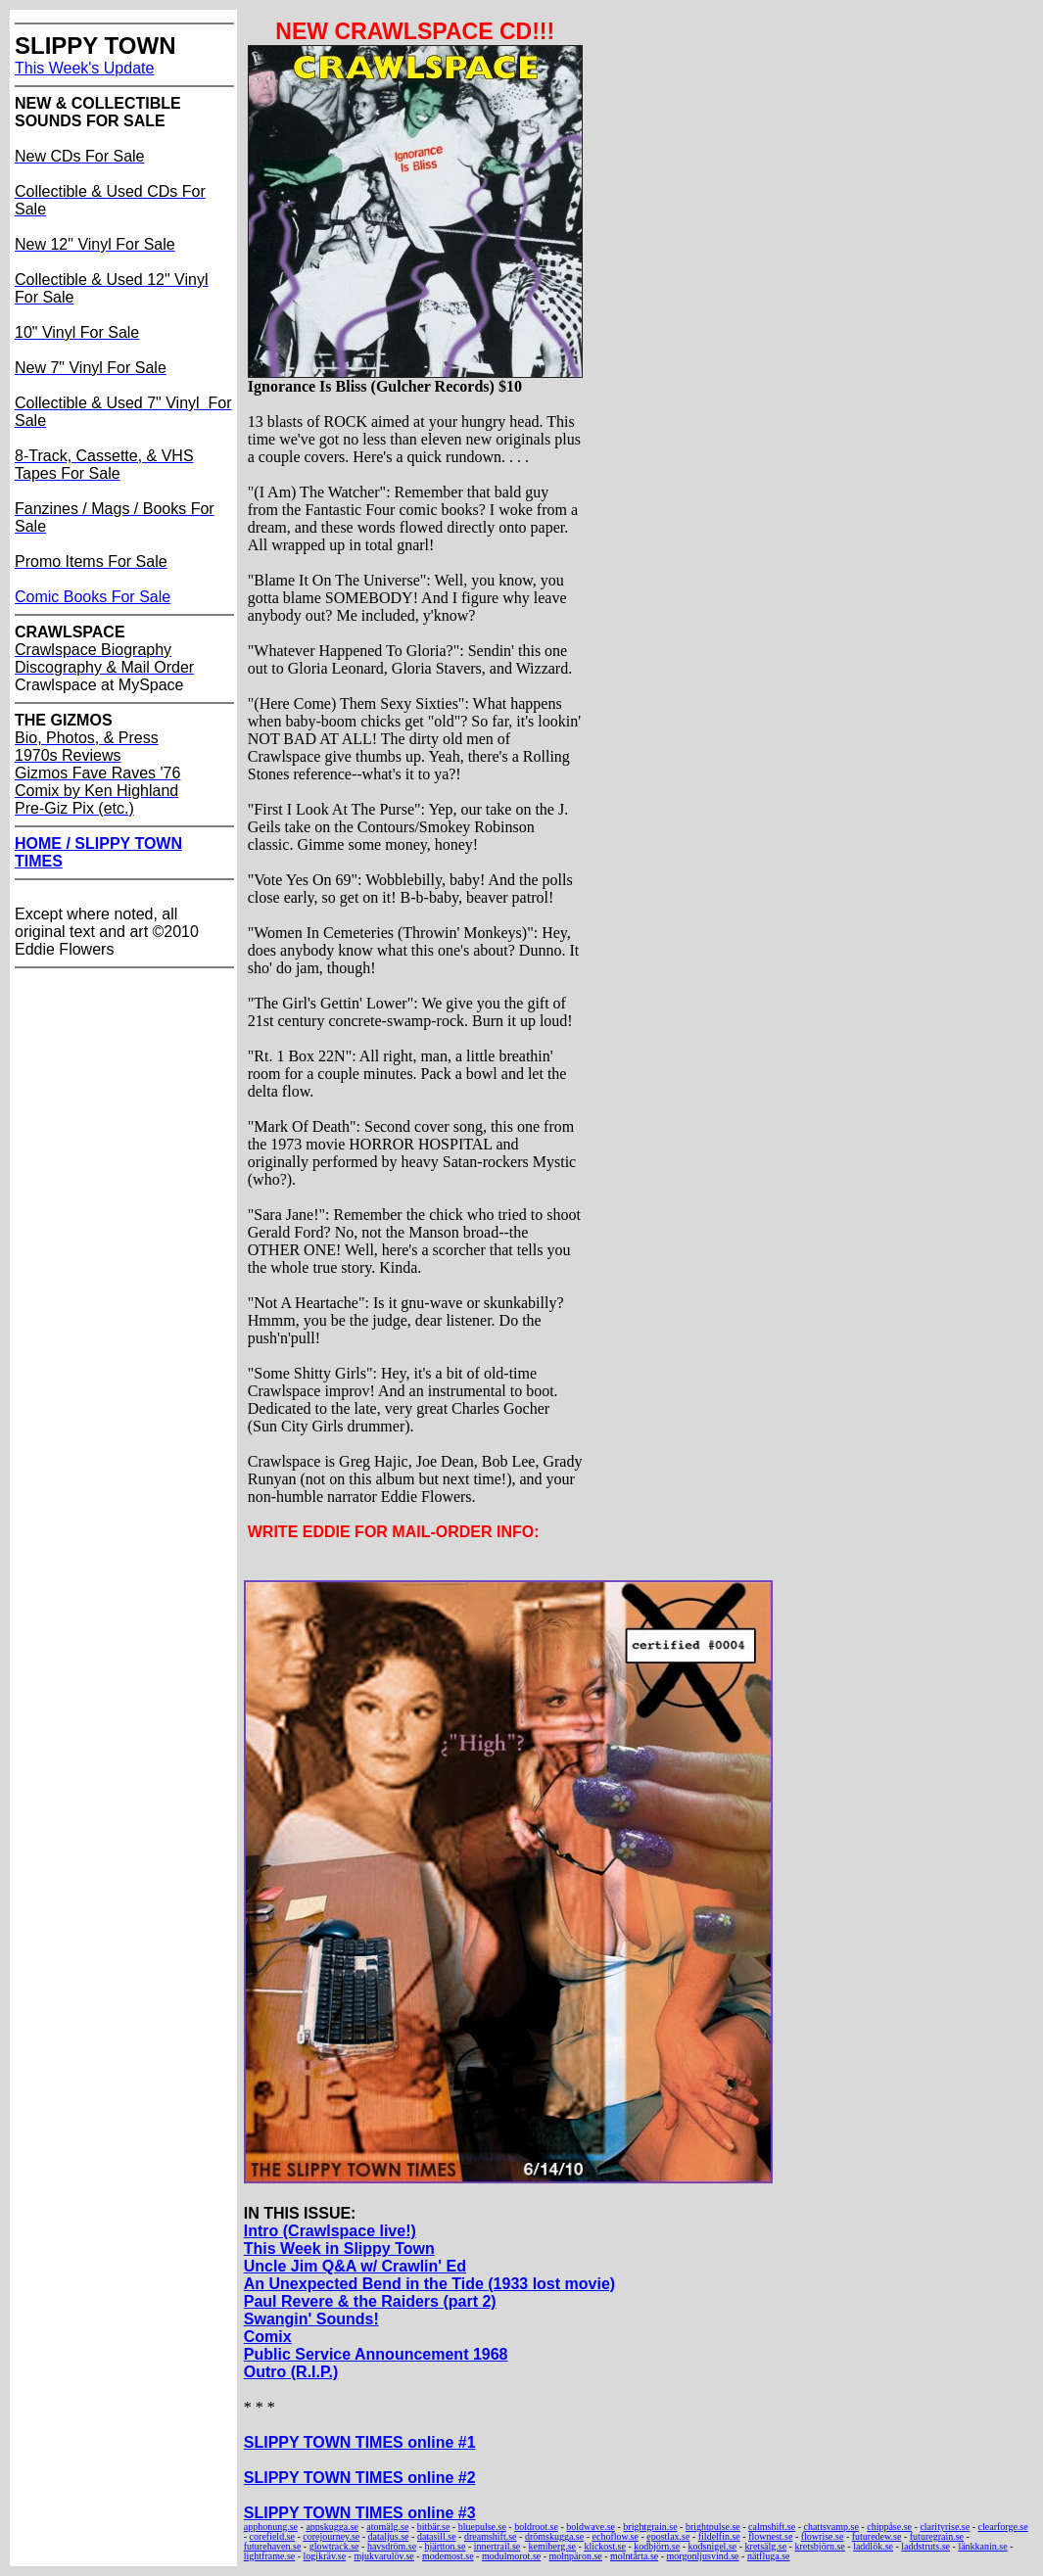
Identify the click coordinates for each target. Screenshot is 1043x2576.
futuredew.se (877, 2536)
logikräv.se (325, 2556)
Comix (268, 2336)
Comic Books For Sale (92, 596)
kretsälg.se (766, 2546)
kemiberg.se (552, 2546)
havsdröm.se (391, 2546)
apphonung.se (271, 2526)
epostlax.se (667, 2536)
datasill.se (436, 2536)
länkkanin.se (982, 2546)
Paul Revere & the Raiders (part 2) (370, 2301)
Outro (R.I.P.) (291, 2372)
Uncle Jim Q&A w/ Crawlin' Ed (355, 2266)
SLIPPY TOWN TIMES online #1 (360, 2442)
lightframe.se (269, 2556)
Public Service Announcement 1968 (376, 2354)
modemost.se (448, 2556)
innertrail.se (497, 2546)
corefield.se (272, 2536)
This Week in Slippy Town (339, 2248)
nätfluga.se (768, 2556)
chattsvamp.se (830, 2526)
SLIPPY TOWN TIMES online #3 (360, 2513)
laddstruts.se (925, 2546)
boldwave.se (590, 2526)
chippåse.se (889, 2526)
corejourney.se (331, 2536)
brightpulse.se (713, 2526)
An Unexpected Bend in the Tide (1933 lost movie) (429, 2283)
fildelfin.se (719, 2536)
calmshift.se (771, 2526)
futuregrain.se (937, 2536)
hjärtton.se (445, 2546)
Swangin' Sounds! (311, 2319)
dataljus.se (388, 2536)
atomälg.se (387, 2526)
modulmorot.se (511, 2556)
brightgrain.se (650, 2526)
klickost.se (605, 2546)
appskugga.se (332, 2526)
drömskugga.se (554, 2536)
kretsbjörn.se (819, 2546)
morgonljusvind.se (703, 2556)
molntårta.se (634, 2556)
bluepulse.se (482, 2526)
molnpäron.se (575, 2556)
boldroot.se (536, 2526)
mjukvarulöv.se (383, 2556)
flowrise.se (822, 2536)
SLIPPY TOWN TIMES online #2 (360, 2477)
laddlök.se (873, 2546)
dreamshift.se (490, 2536)
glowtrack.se (334, 2546)
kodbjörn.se (657, 2546)
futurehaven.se (273, 2546)
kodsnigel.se (712, 2546)
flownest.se (770, 2536)
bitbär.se (433, 2526)
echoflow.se (616, 2536)
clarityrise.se (945, 2526)
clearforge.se (1003, 2526)
